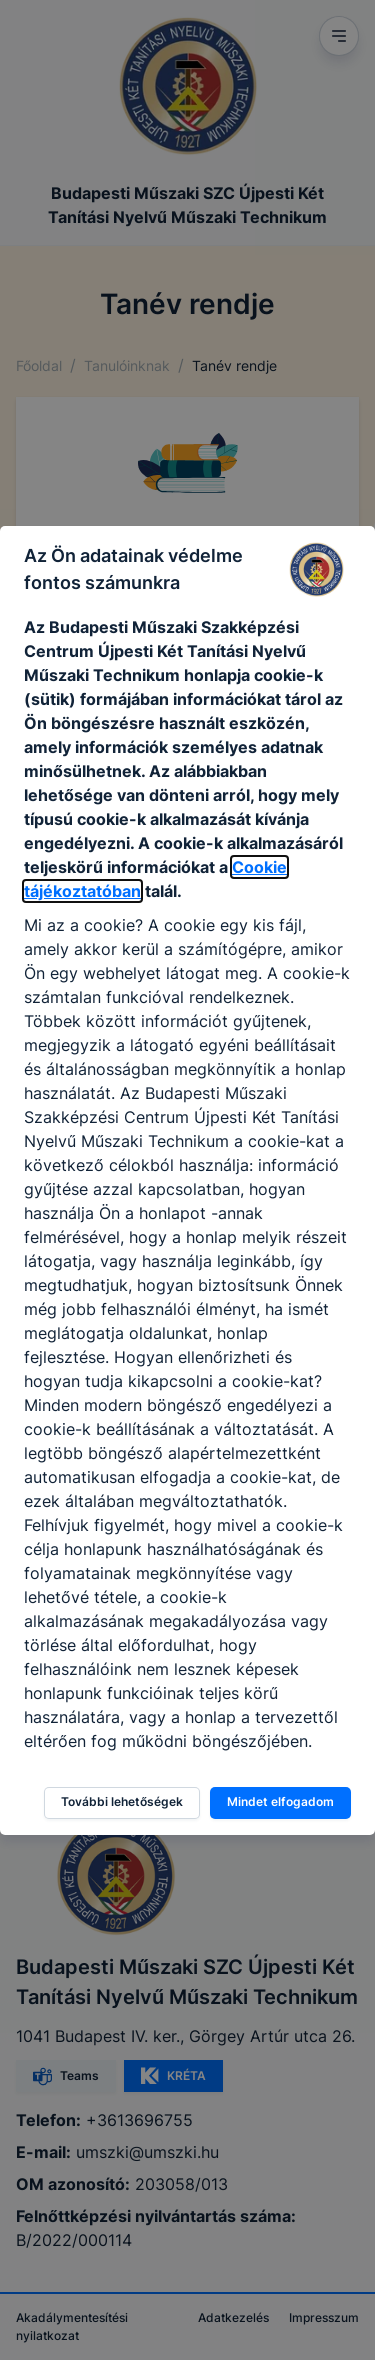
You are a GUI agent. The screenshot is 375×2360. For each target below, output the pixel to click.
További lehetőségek (122, 1801)
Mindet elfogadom (280, 1801)
